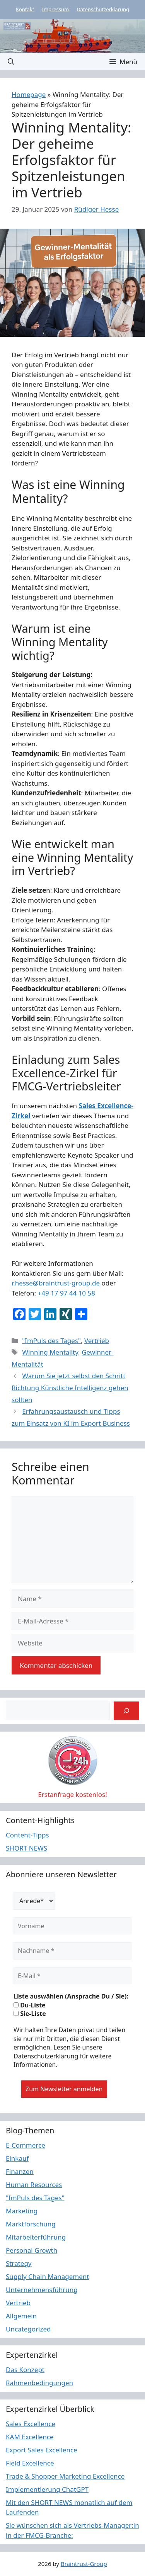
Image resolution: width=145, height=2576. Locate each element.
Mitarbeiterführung (36, 2237)
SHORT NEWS (26, 1848)
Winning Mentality (50, 1352)
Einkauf (17, 2158)
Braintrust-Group (84, 2564)
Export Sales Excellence (41, 2449)
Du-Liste (30, 2005)
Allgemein (21, 2315)
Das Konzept (25, 2369)
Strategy (19, 2263)
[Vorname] (72, 1925)
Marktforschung (31, 2223)
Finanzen (20, 2171)
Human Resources (34, 2184)
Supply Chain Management (47, 2276)
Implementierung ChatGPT (47, 2489)
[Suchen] (126, 1710)
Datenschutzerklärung (103, 9)
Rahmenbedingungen (39, 2382)
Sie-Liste (30, 2013)
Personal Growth (31, 2250)
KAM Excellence (30, 2436)
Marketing (22, 2210)
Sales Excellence (30, 2423)
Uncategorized (28, 2329)
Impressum (55, 9)
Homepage (29, 94)
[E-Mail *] (72, 1975)
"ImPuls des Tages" (51, 1340)
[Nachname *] (72, 1950)
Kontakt (25, 9)
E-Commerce (25, 2145)
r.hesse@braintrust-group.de (56, 1283)
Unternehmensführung (42, 2289)
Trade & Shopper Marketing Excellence (65, 2476)
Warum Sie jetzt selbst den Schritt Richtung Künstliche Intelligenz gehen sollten (70, 1387)
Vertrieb (96, 1340)
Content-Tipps (27, 1835)
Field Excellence (30, 2463)
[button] (11, 61)
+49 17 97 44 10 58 (66, 1293)
